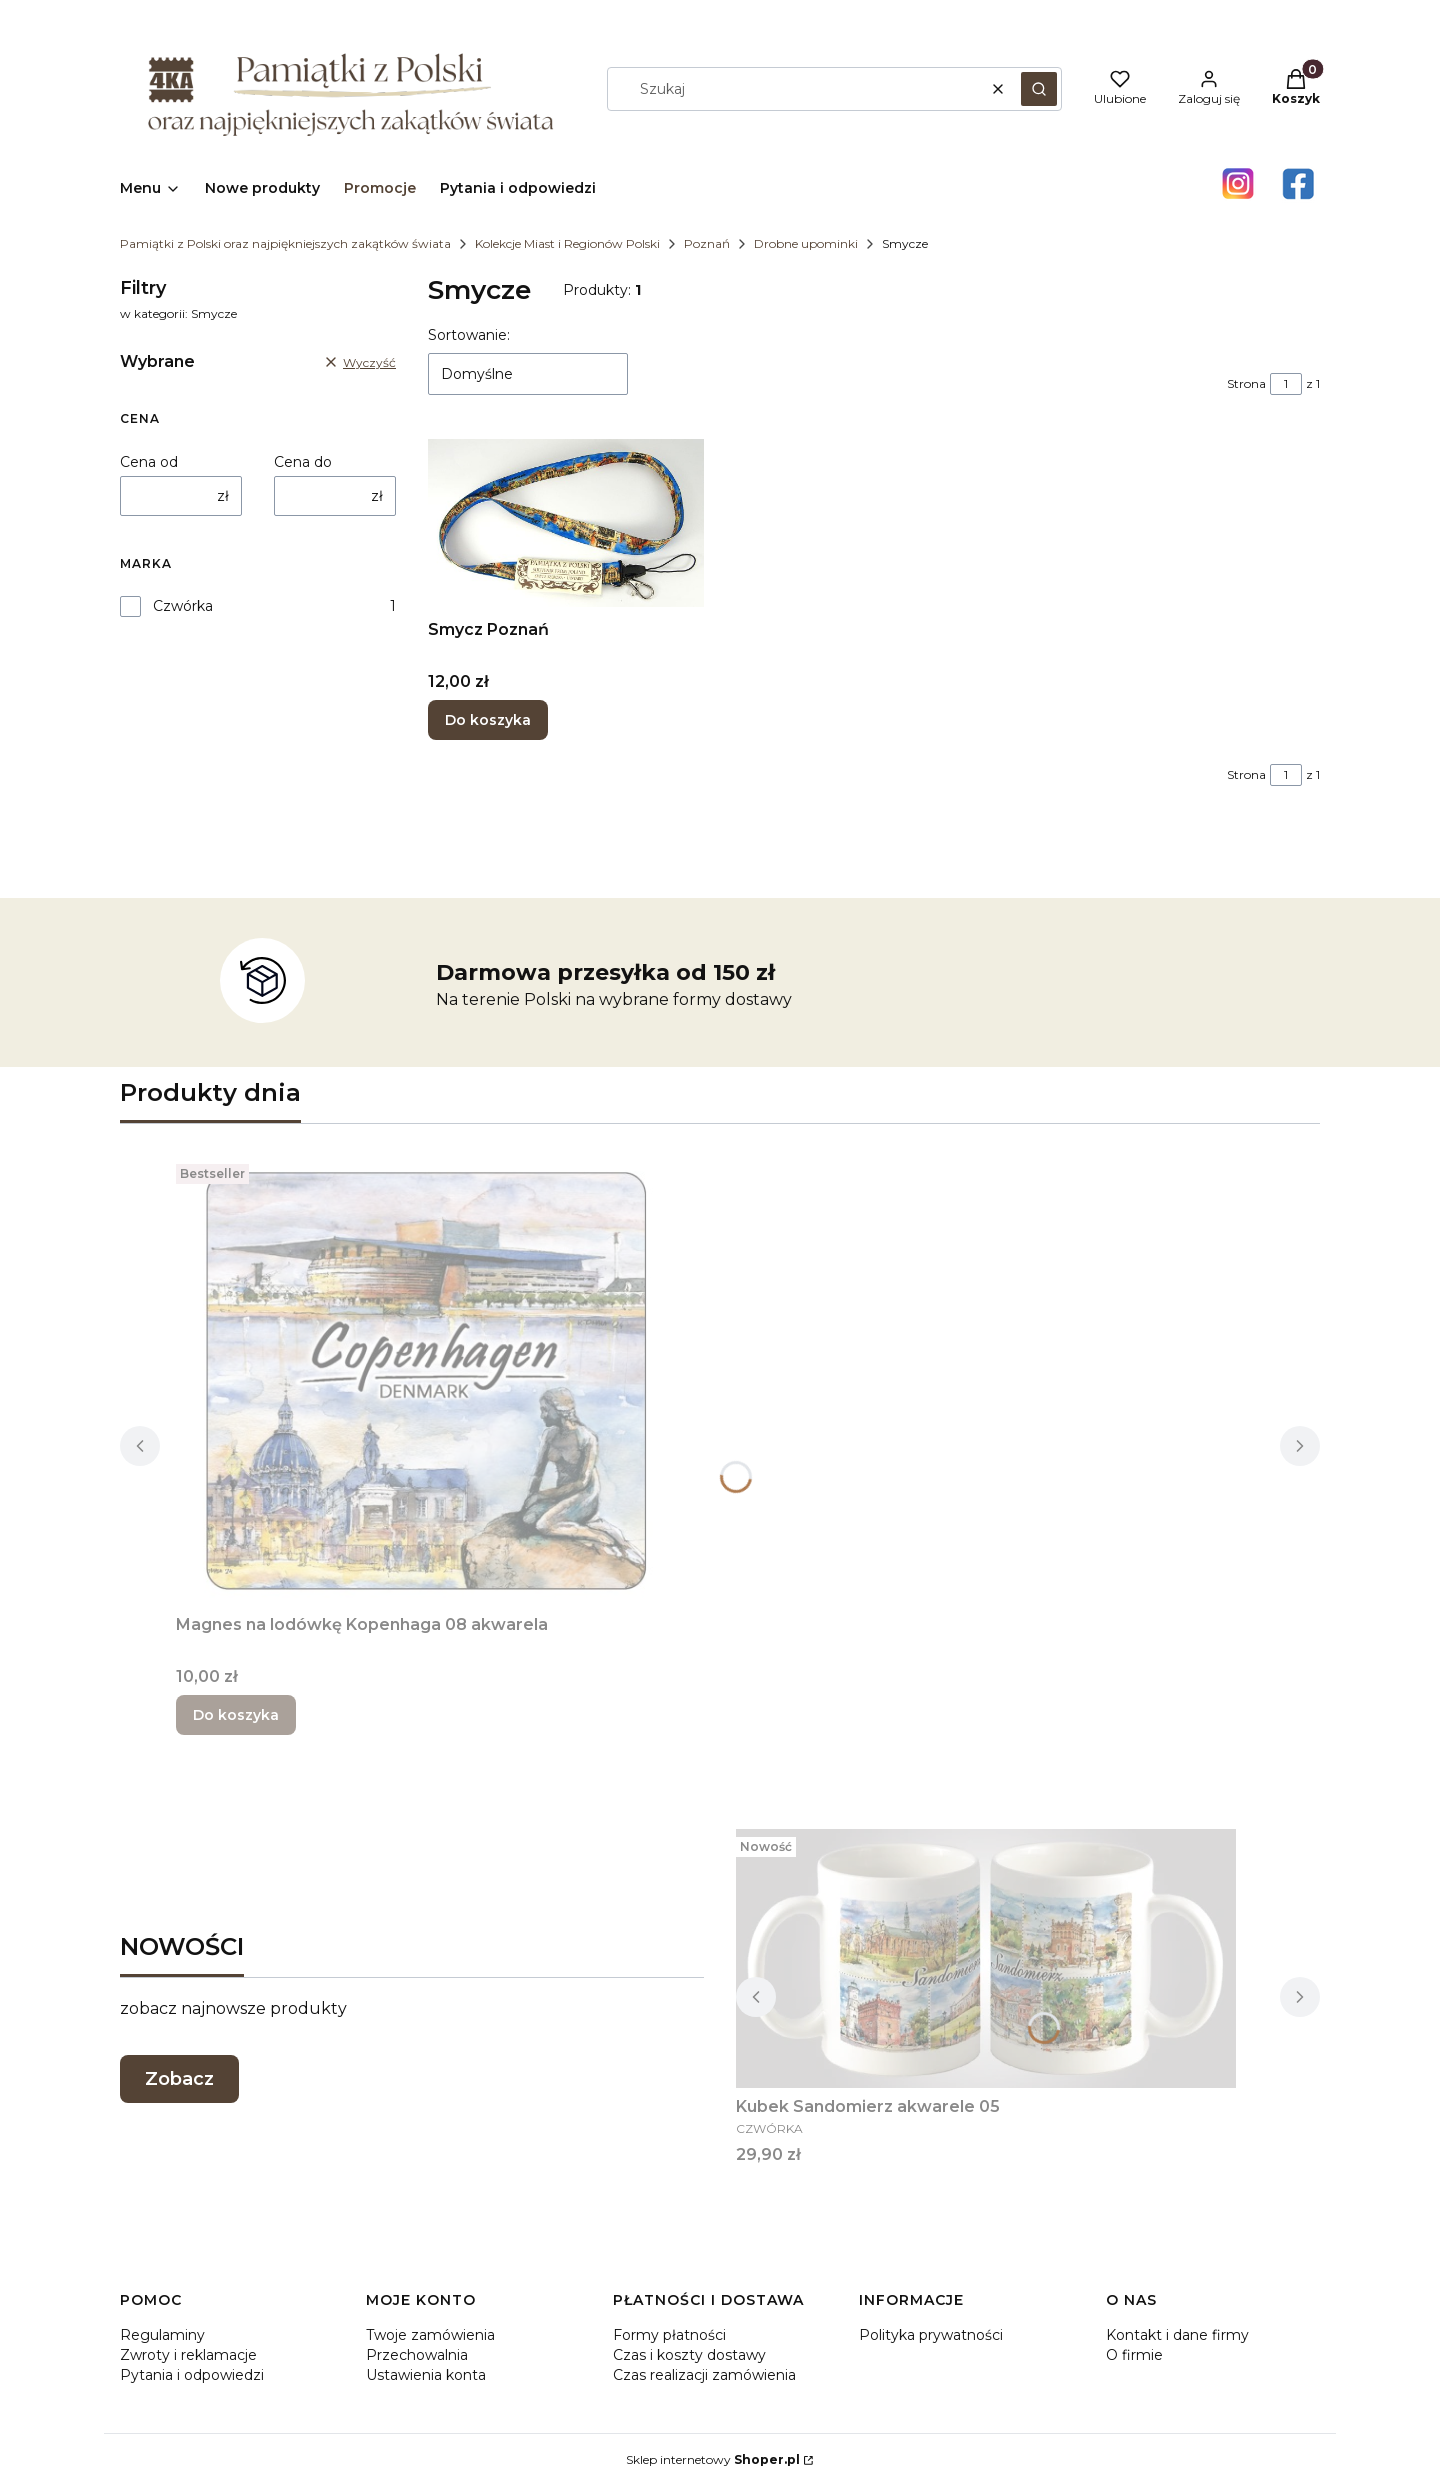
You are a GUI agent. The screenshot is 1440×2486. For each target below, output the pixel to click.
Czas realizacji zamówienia (704, 2375)
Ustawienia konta (426, 2375)
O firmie (1134, 2355)
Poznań (707, 243)
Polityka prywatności (931, 2335)
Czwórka (183, 606)
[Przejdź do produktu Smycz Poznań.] (566, 523)
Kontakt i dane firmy (1177, 2335)
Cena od (149, 462)
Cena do (303, 462)
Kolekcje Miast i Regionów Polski (567, 243)
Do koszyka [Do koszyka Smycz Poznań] (488, 720)
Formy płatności (669, 2335)
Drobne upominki (806, 243)
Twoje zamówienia (430, 2335)
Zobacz (179, 2079)
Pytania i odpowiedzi (192, 2375)
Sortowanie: (469, 335)
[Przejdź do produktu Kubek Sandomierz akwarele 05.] (986, 1958)
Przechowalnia (417, 2355)
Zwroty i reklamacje (188, 2355)
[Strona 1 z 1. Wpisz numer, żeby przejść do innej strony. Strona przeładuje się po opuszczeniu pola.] (1286, 384)
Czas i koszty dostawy (689, 2355)
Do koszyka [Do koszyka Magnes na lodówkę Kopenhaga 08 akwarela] (236, 1715)
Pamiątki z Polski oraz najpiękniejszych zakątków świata (285, 243)
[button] (1039, 89)
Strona (1246, 383)
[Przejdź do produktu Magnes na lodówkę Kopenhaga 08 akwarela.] (426, 1381)
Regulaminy (162, 2335)
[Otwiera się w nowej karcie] (1238, 184)
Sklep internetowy (713, 2459)
